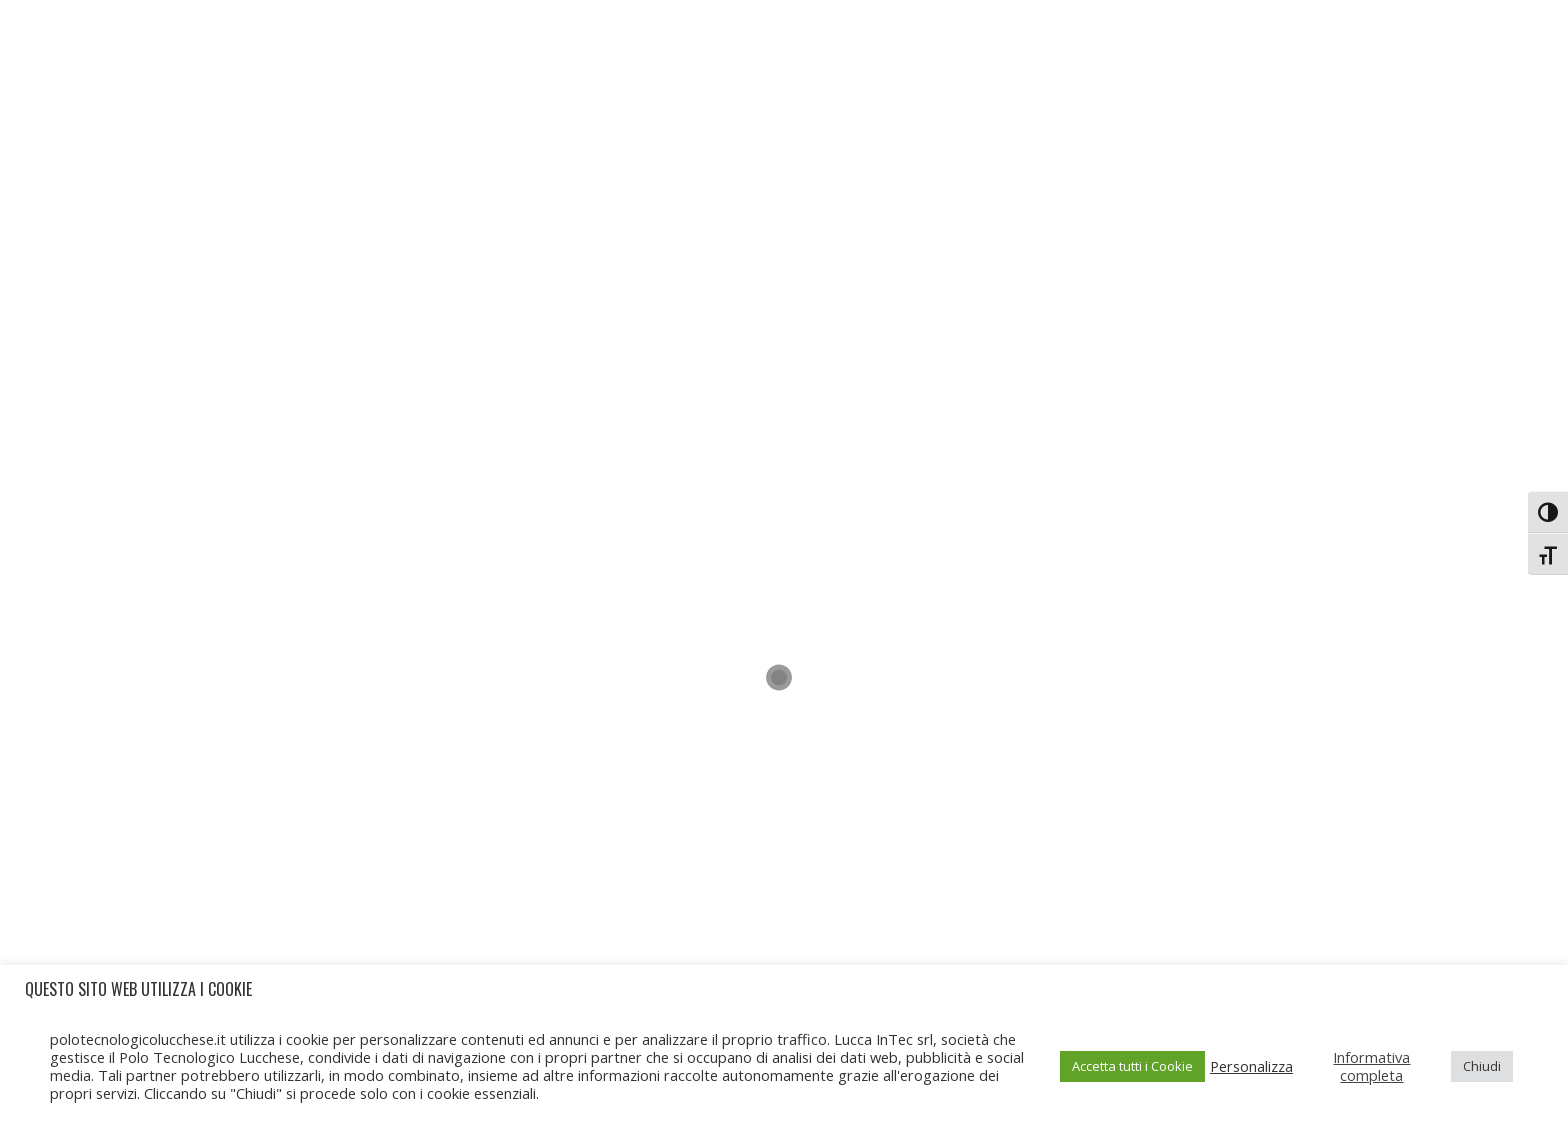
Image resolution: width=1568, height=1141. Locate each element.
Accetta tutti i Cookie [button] (1132, 1066)
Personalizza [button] (1251, 1066)
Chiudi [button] (1482, 1066)
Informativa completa (1371, 1066)
